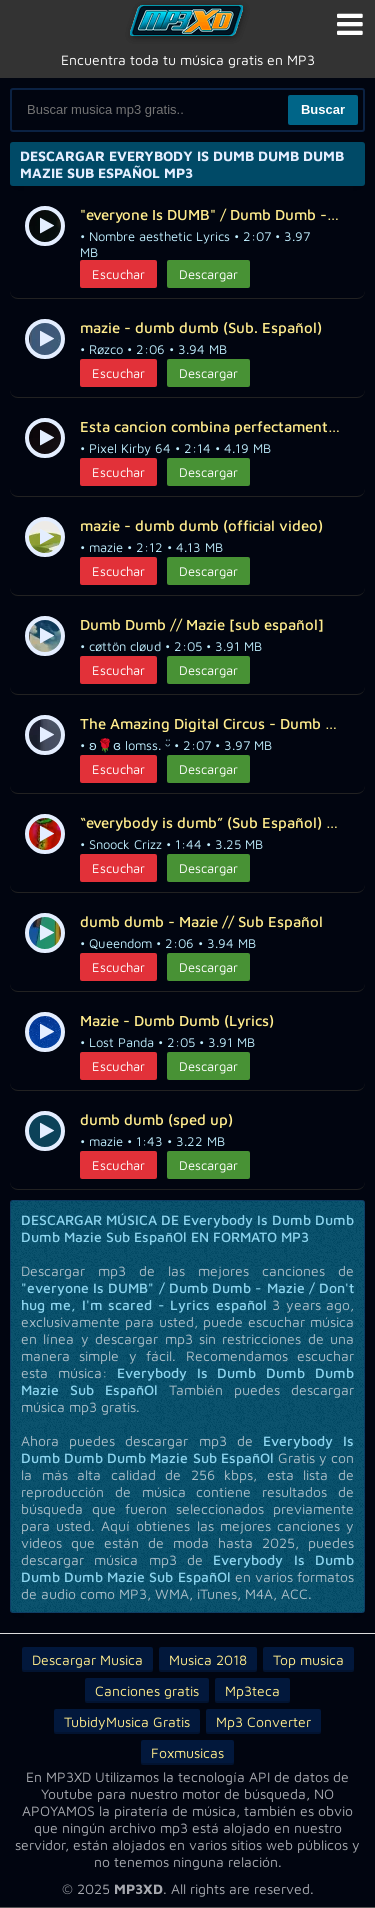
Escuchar (118, 274)
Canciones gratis (147, 1690)
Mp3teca (252, 1690)
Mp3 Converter (263, 1721)
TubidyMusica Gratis (127, 1721)
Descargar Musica (87, 1659)
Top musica (308, 1659)
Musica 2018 (208, 1659)
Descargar (208, 274)
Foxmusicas (187, 1752)
